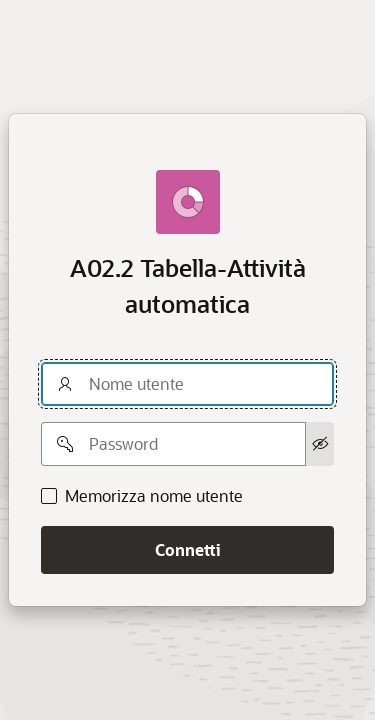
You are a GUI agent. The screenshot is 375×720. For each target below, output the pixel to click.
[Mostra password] (320, 444)
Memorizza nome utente (154, 496)
